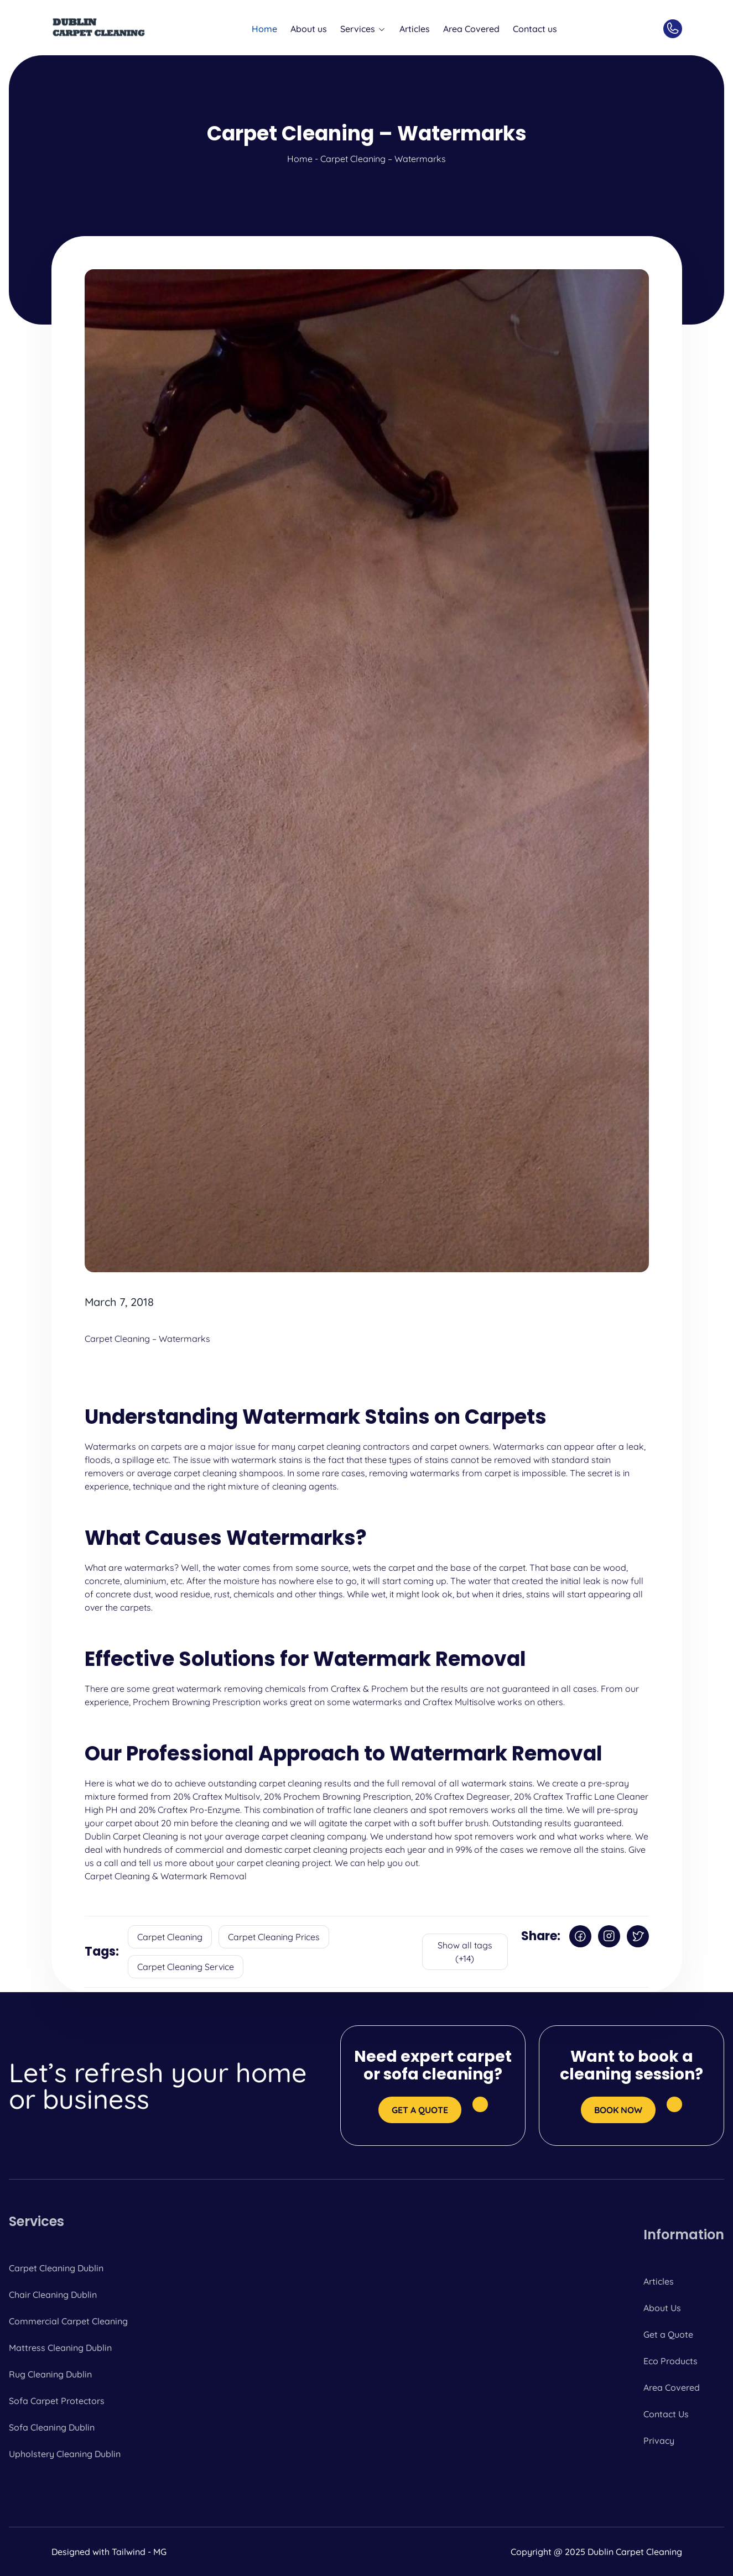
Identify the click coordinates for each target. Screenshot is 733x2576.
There (96, 1688)
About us (308, 28)
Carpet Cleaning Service (185, 1966)
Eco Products (670, 2360)
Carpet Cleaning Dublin (56, 2268)
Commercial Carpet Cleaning (68, 2321)
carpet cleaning (329, 1446)
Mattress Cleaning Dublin (60, 2347)
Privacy (658, 2440)
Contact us (535, 28)
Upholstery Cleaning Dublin (65, 2453)
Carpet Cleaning (169, 1936)
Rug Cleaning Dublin (50, 2374)
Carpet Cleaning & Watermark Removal (166, 1876)
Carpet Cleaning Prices (274, 1936)
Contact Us (666, 2414)
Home (264, 28)
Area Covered (471, 28)
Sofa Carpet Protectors (57, 2400)
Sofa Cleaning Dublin (52, 2427)
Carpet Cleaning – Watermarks (147, 1338)
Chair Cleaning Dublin (53, 2294)
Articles (414, 28)
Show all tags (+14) (465, 1952)
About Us (662, 2307)
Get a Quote (668, 2334)
